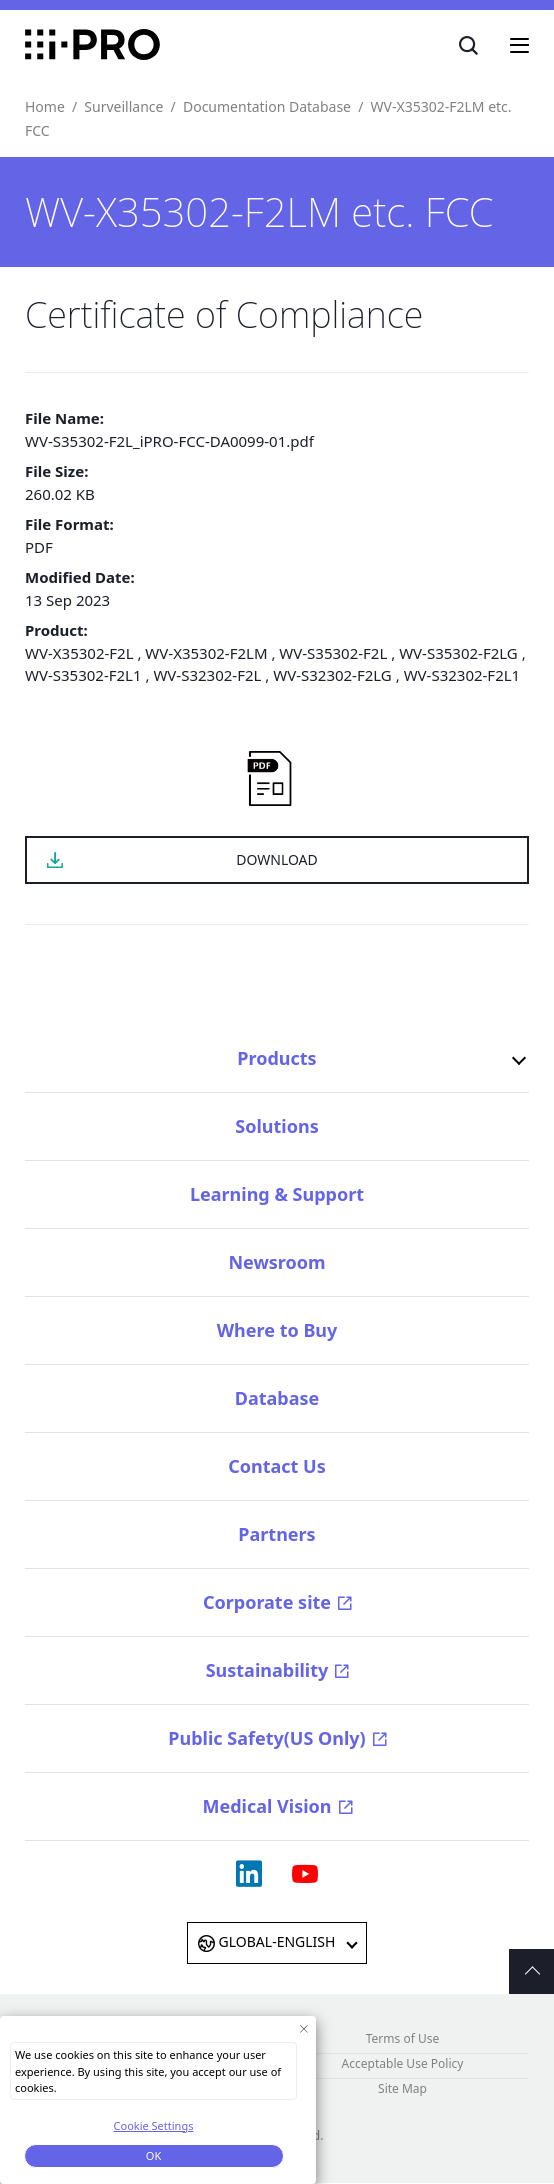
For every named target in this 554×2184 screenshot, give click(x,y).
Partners (276, 1534)
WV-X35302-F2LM (206, 653)
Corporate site (267, 1602)
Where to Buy (277, 1330)
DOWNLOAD (277, 859)
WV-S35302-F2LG (458, 653)
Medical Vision (266, 1806)
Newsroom (276, 1262)
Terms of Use (402, 2038)
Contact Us (277, 1466)
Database (277, 1398)
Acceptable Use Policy (403, 2063)
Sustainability (267, 1670)
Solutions (276, 1126)
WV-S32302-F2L (207, 675)
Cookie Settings (154, 2129)
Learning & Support (277, 1194)
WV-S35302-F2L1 (83, 675)
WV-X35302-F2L (79, 653)
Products (276, 1058)
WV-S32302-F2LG (332, 675)
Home (45, 106)
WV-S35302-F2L (333, 653)
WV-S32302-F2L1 (462, 675)
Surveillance (123, 106)
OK (153, 2159)
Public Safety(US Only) (266, 1738)
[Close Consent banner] (303, 2032)
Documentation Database (267, 106)
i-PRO (92, 45)
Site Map (402, 2088)
